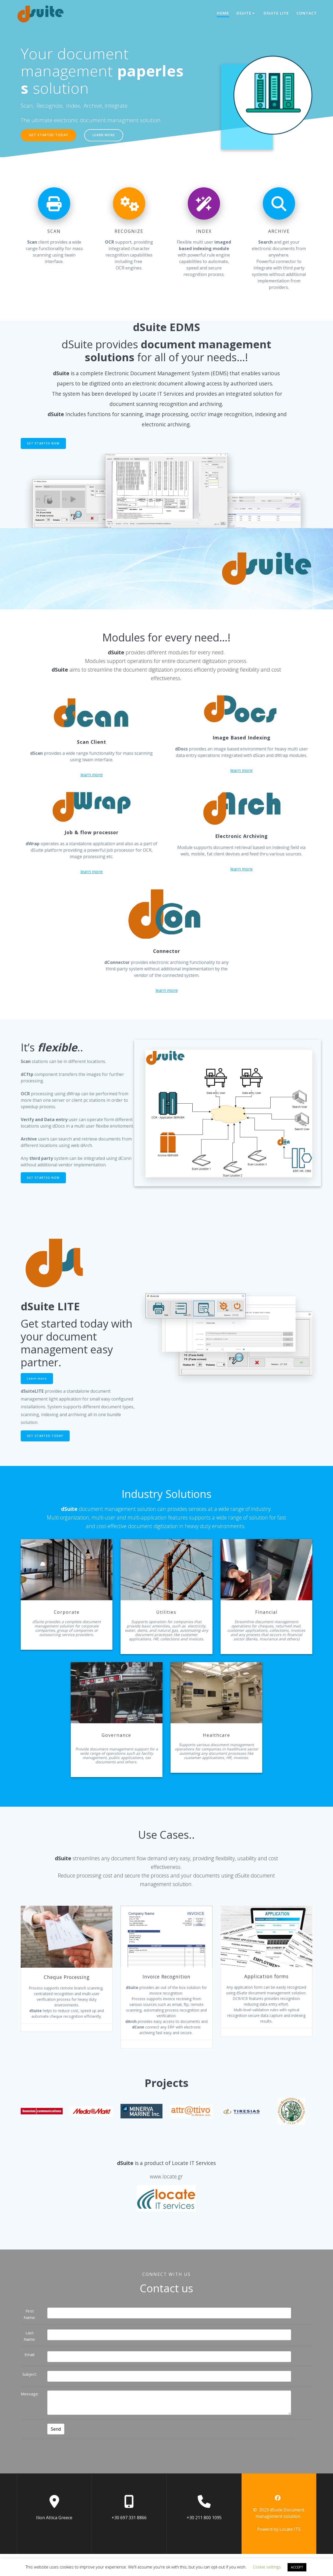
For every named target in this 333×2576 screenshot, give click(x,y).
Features (312, 1283)
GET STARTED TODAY (51, 135)
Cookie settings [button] (267, 2567)
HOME (223, 13)
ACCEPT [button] (297, 2567)
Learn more (38, 1383)
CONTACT (306, 13)
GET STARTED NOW (45, 445)
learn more (91, 777)
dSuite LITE (276, 13)
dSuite (243, 13)
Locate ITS (290, 2551)
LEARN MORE (112, 135)
